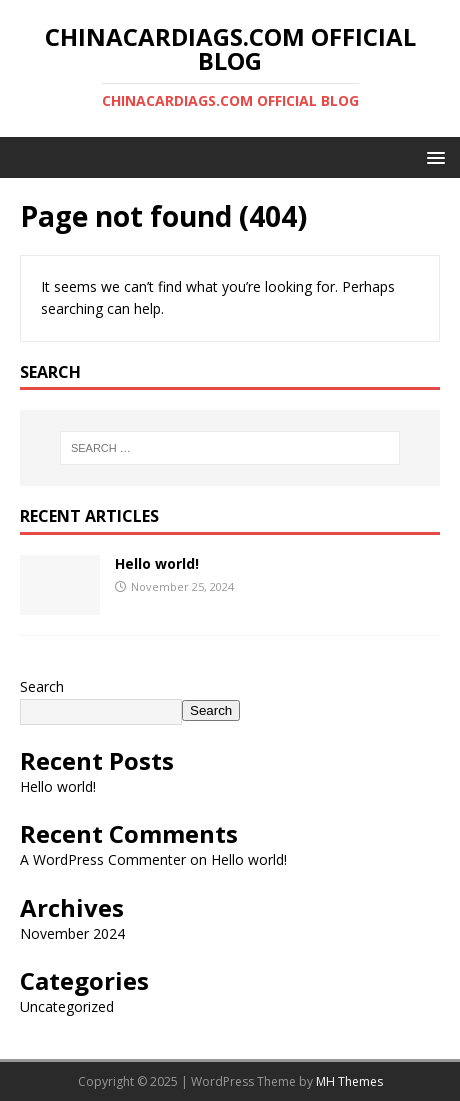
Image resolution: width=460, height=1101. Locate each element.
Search (42, 686)
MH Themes (349, 1081)
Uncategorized (67, 1006)
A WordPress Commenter (103, 859)
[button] (432, 156)
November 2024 (72, 933)
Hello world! (157, 563)
